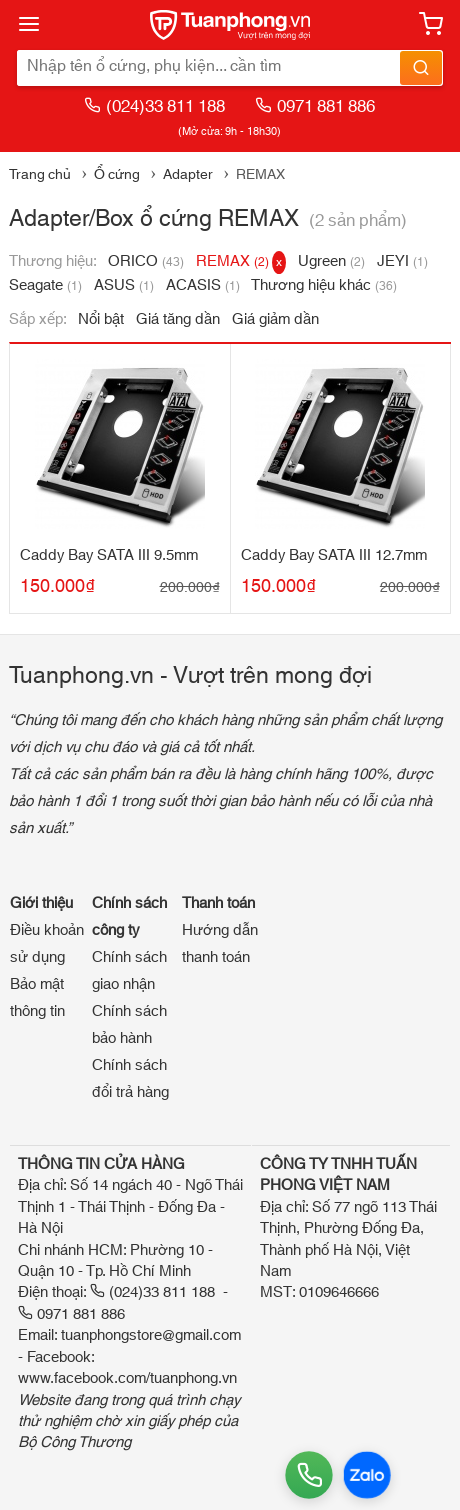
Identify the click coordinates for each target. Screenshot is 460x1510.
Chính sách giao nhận (129, 971)
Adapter (188, 175)
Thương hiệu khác (324, 285)
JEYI (402, 261)
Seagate (45, 285)
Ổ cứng (117, 175)
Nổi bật (101, 319)
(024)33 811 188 (154, 106)
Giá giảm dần (275, 319)
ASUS (124, 285)
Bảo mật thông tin (37, 998)
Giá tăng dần (178, 319)
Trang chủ (40, 175)
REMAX (241, 261)
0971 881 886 (315, 106)
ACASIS (203, 285)
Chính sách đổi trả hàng (130, 1079)
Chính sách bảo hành (129, 1025)
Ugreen (331, 261)
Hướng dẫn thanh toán (220, 944)
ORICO (146, 261)
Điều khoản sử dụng (47, 944)
